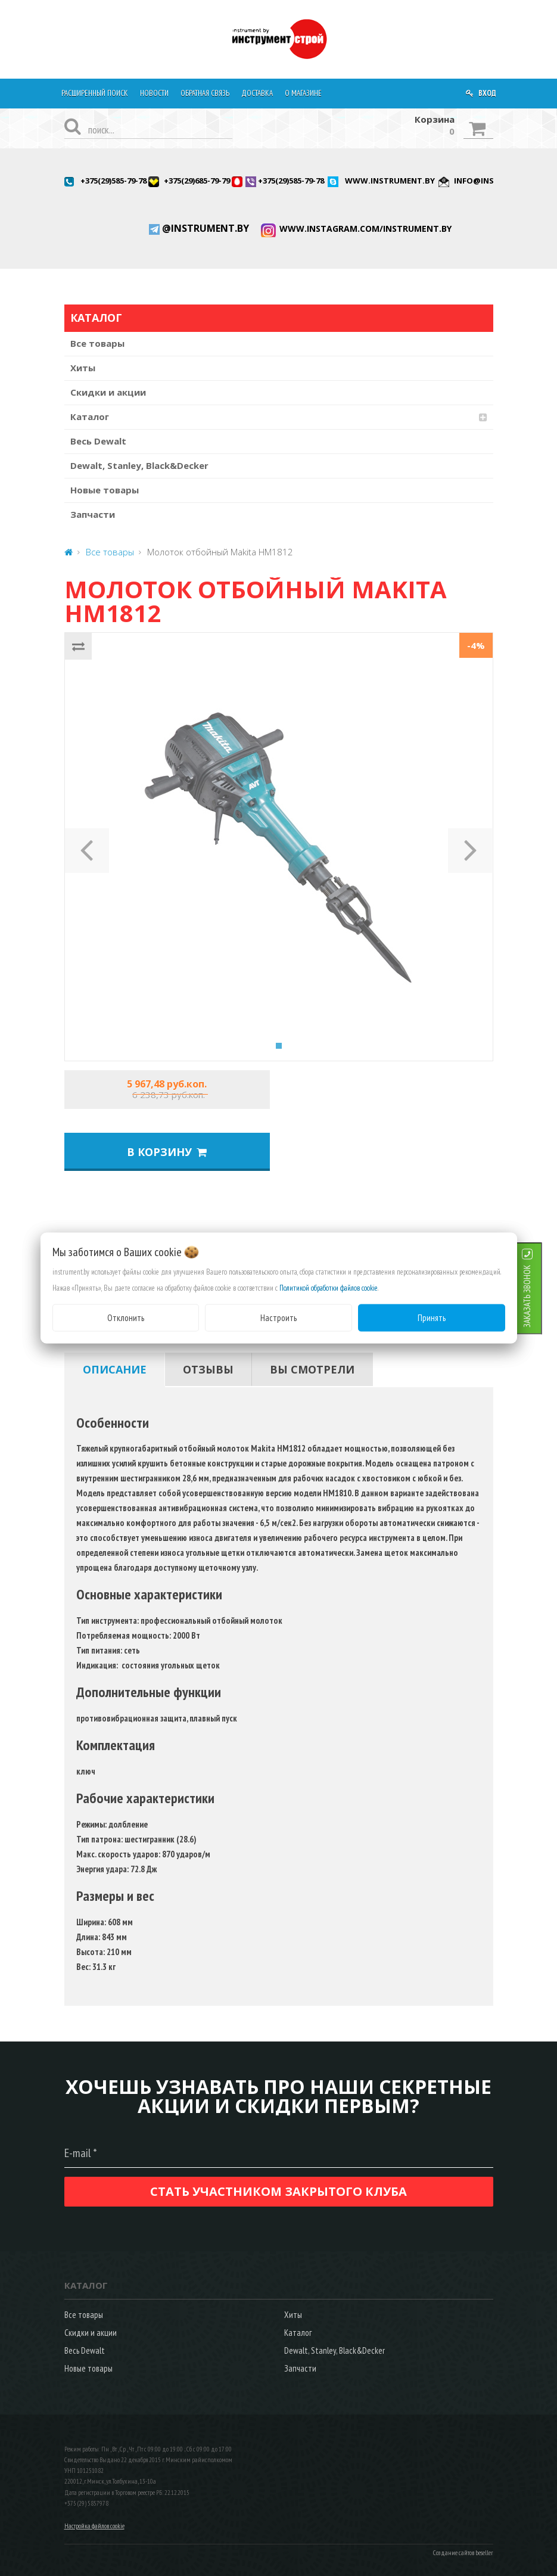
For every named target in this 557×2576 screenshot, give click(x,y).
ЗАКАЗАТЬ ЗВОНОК (541, 1295)
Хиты (82, 368)
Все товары (97, 343)
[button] (87, 847)
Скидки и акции (108, 392)
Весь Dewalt (98, 441)
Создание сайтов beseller (463, 2553)
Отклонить (125, 1317)
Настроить (278, 1317)
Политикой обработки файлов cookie (328, 1287)
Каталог (89, 416)
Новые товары (104, 490)
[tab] (114, 1369)
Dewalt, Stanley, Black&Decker (139, 465)
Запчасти (92, 514)
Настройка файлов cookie (94, 2526)
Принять (432, 1317)
